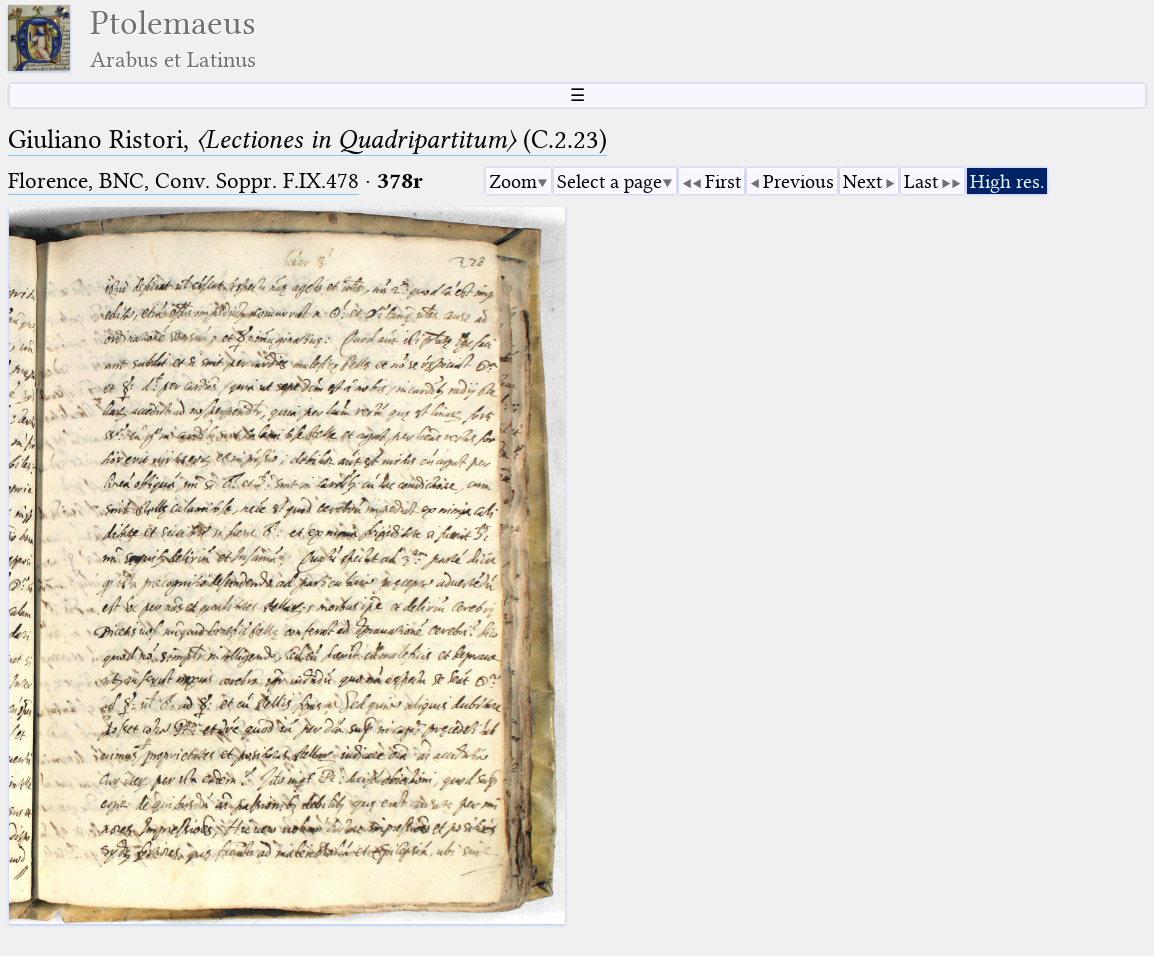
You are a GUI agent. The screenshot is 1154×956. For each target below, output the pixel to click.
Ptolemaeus (173, 38)
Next (862, 181)
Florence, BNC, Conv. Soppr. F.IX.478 (183, 180)
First (723, 181)
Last (921, 181)
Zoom (513, 181)
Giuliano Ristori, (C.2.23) (307, 139)
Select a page (609, 181)
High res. (1007, 181)
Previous (798, 181)
